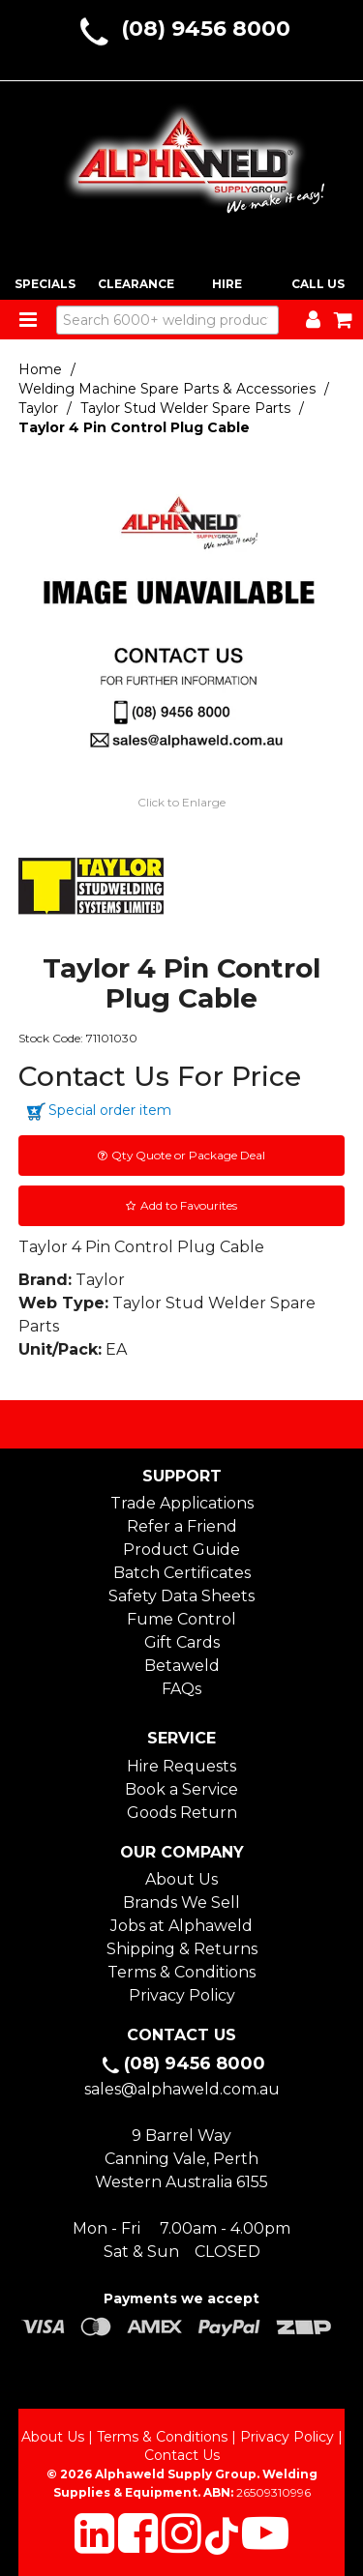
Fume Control (181, 1619)
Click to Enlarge (181, 802)
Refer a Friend (182, 1526)
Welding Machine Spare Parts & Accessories (167, 388)
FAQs (181, 1689)
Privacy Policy (182, 1995)
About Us (181, 1879)
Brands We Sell (181, 1902)
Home (40, 369)
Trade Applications (182, 1503)
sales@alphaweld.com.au (182, 2089)
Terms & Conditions (181, 1972)
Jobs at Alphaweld (181, 1926)
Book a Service (181, 1789)
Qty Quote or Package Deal (188, 1155)
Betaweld (182, 1665)
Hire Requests (181, 1766)
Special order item (109, 1110)
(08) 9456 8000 (205, 28)
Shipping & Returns (181, 1949)
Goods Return (182, 1812)
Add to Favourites (188, 1205)
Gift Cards (182, 1642)
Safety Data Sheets (181, 1596)
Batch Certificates (182, 1573)
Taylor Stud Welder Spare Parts (185, 408)
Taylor (38, 408)
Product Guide (181, 1549)
